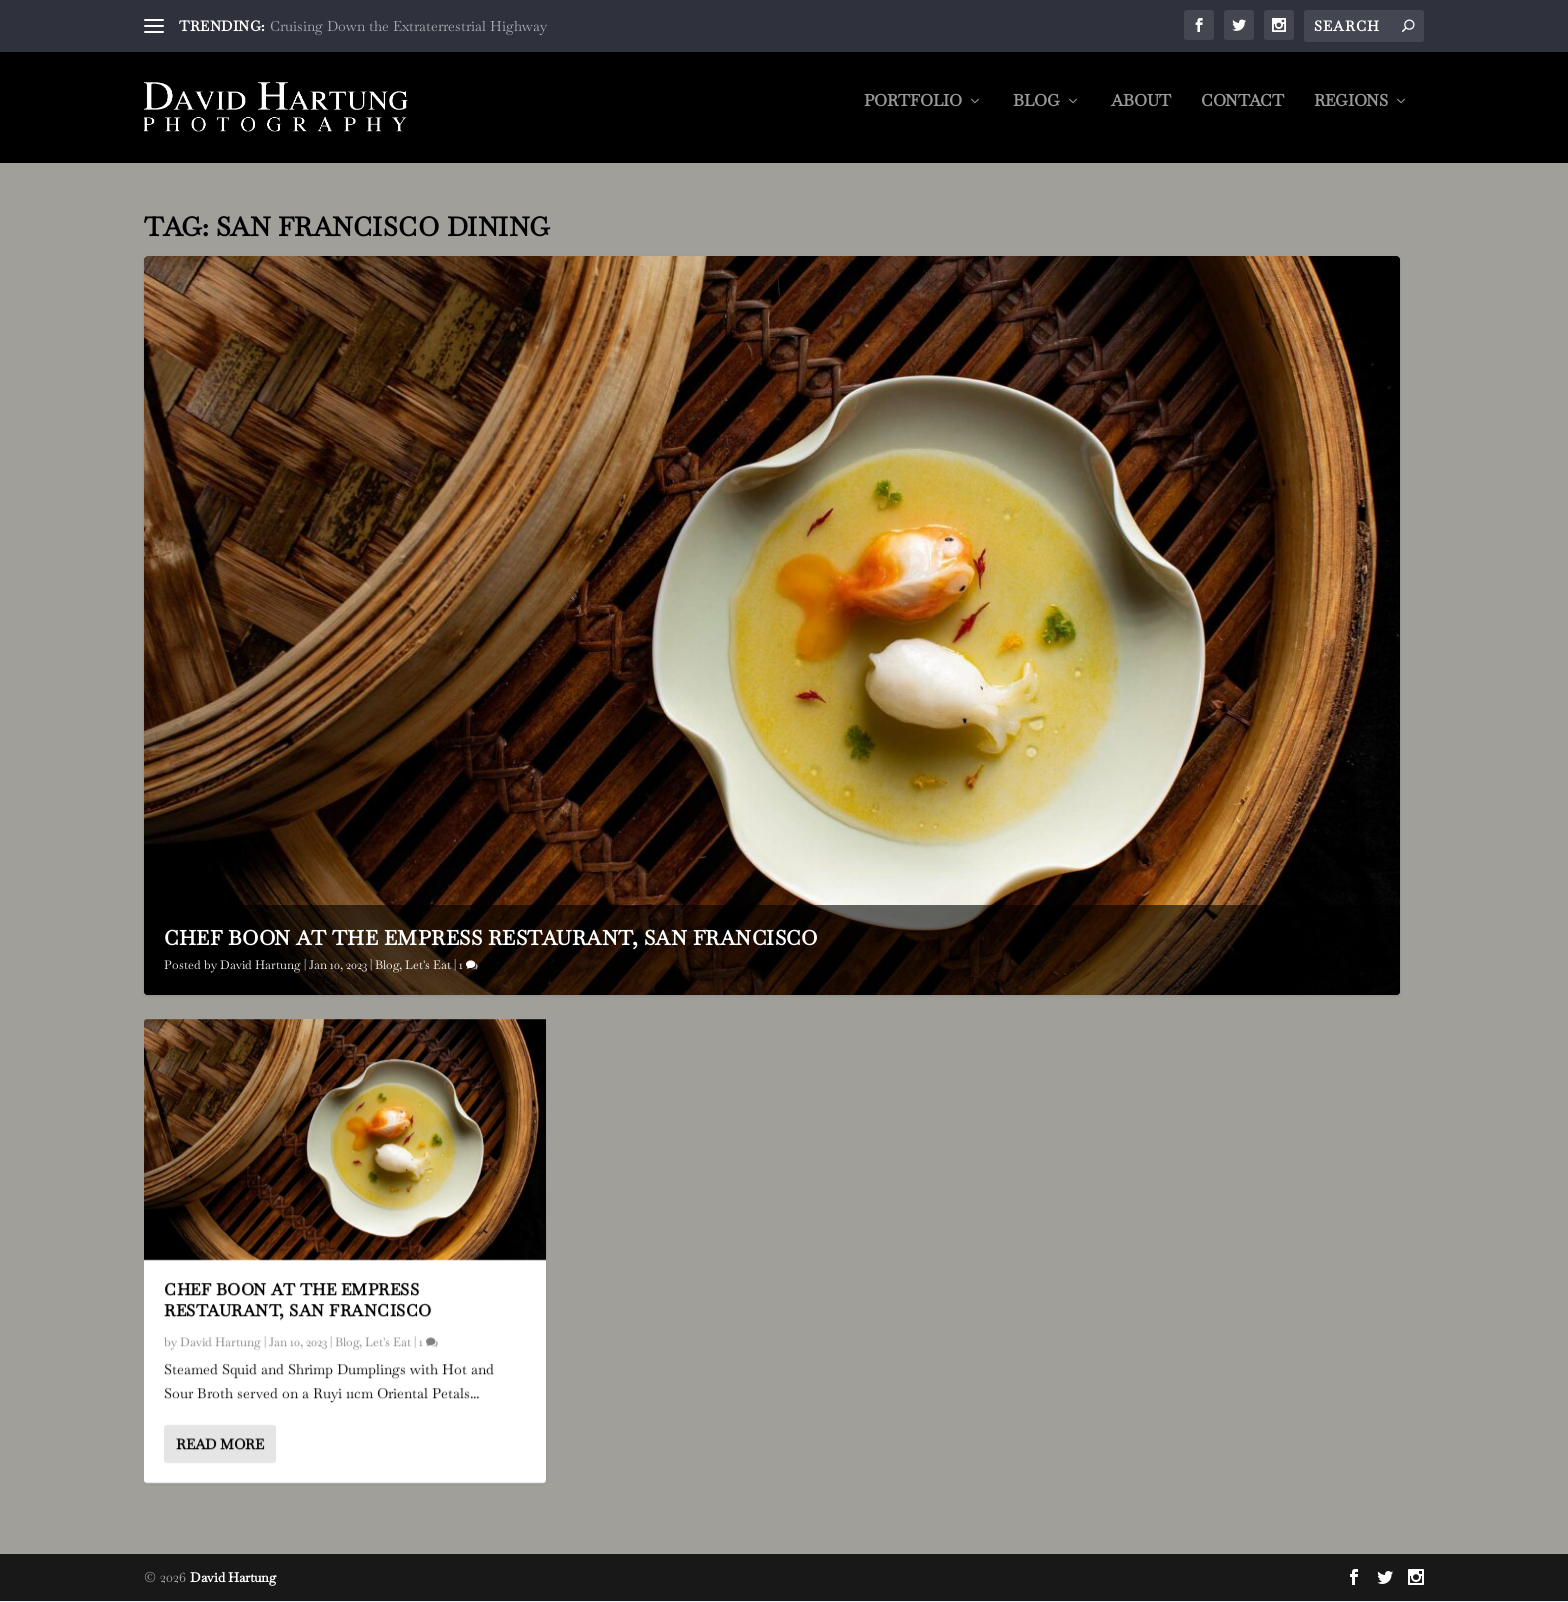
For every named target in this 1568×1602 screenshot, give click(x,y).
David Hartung (260, 965)
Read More (220, 1445)
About (1141, 115)
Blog (1036, 115)
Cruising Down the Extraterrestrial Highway (408, 26)
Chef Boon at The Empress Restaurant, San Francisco (490, 938)
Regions (1351, 115)
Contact (1242, 115)
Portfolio (913, 115)
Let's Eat (428, 965)
